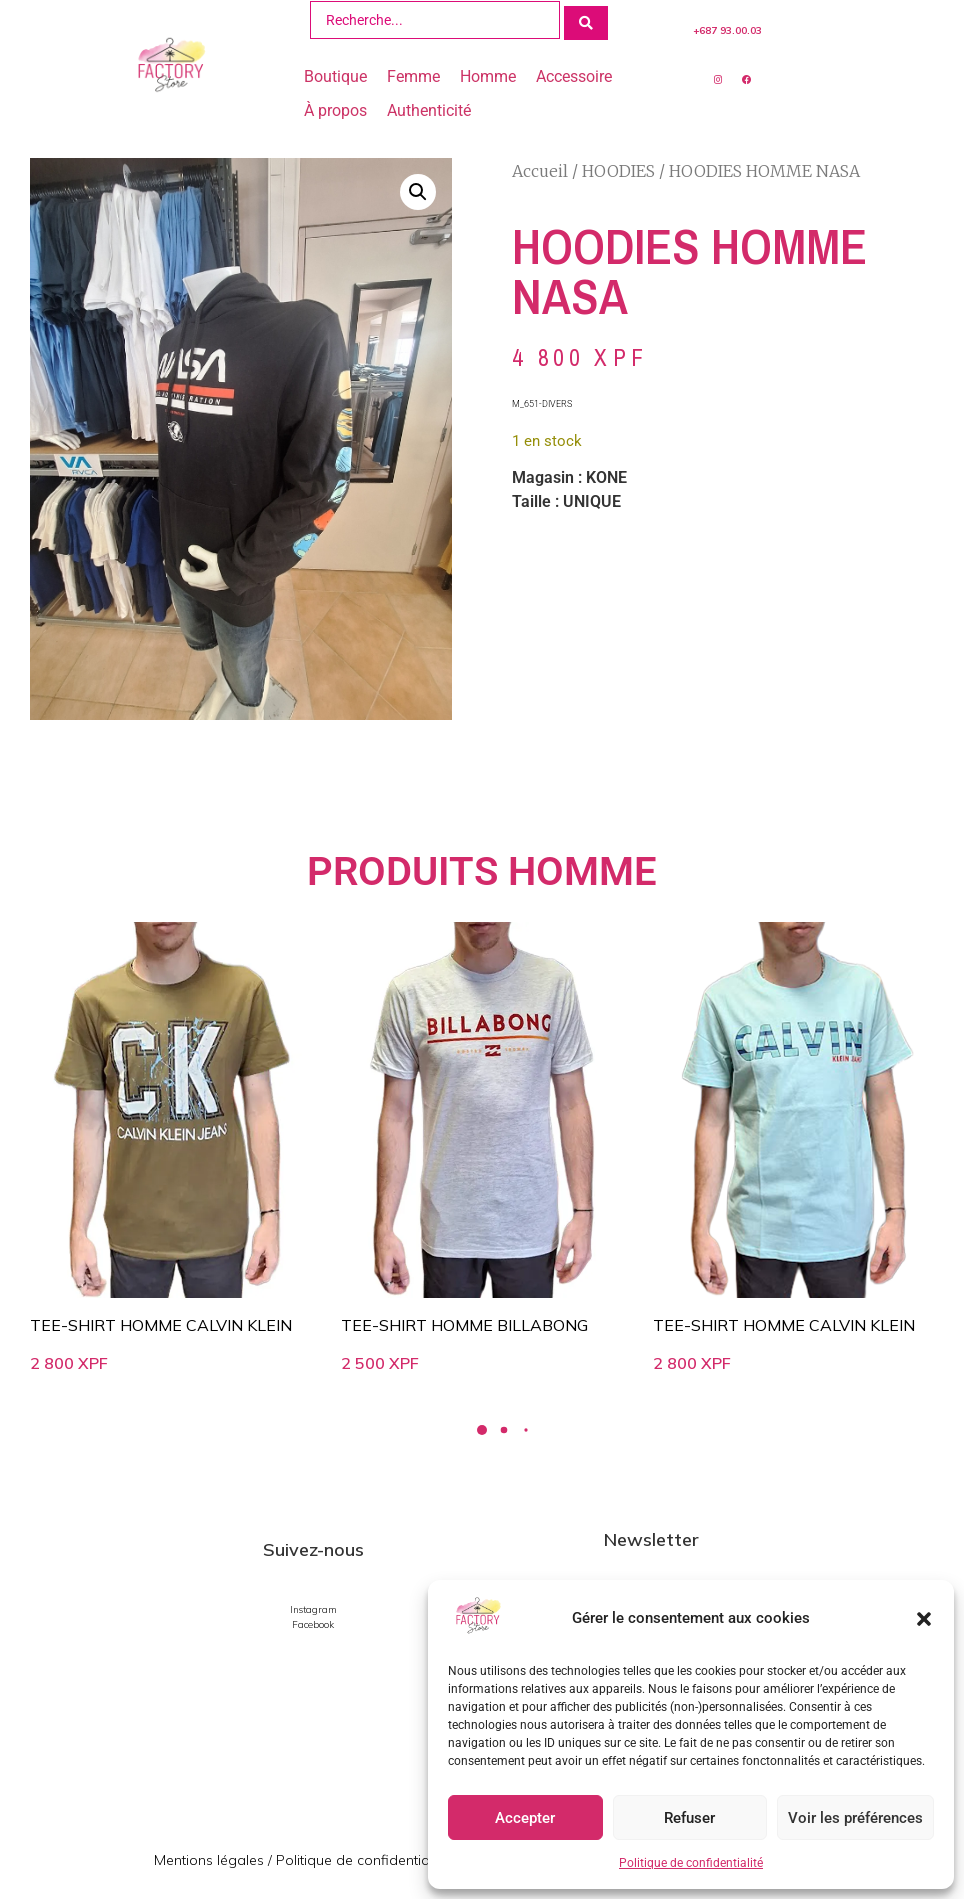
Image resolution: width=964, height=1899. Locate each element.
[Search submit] (586, 19)
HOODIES (618, 169)
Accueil (540, 169)
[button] (924, 1619)
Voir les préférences (855, 1818)
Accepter (525, 1818)
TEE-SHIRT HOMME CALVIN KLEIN (161, 1323)
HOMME (582, 870)
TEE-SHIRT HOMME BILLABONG (464, 1323)
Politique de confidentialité (691, 1863)
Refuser (689, 1818)
